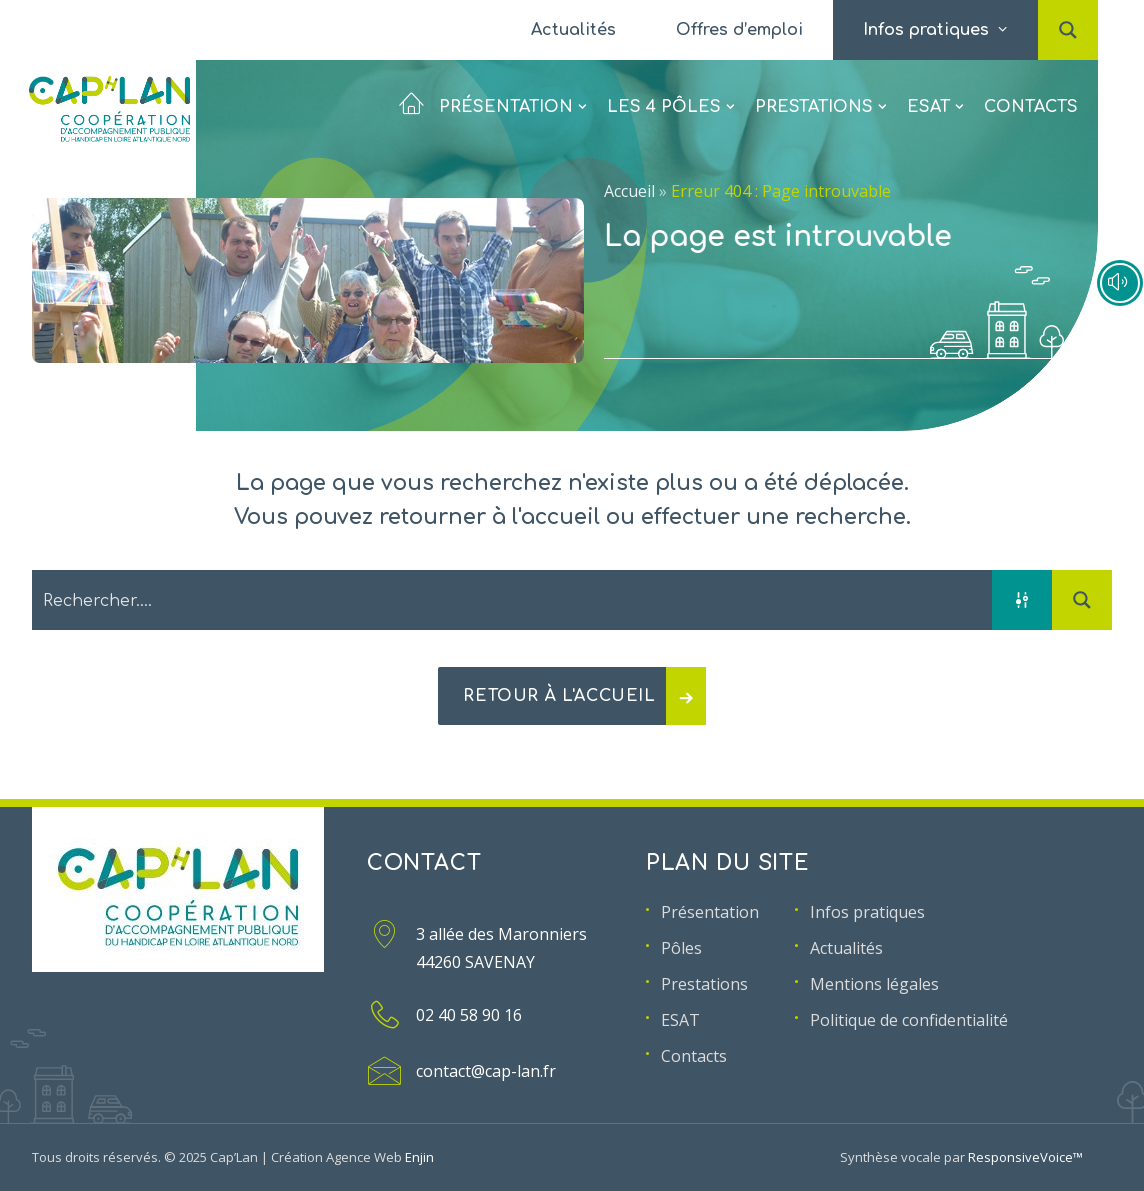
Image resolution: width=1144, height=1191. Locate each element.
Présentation (492, 95)
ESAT (935, 95)
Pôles (681, 948)
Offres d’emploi (739, 30)
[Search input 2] (513, 600)
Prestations (820, 95)
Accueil (629, 191)
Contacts (1031, 95)
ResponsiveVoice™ (1025, 1157)
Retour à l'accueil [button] (584, 696)
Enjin (419, 1157)
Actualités (573, 30)
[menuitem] (573, 30)
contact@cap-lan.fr (486, 1071)
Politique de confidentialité (909, 1020)
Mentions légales (874, 984)
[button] (1068, 9)
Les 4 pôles (670, 95)
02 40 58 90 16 (469, 1015)
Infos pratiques (867, 912)
